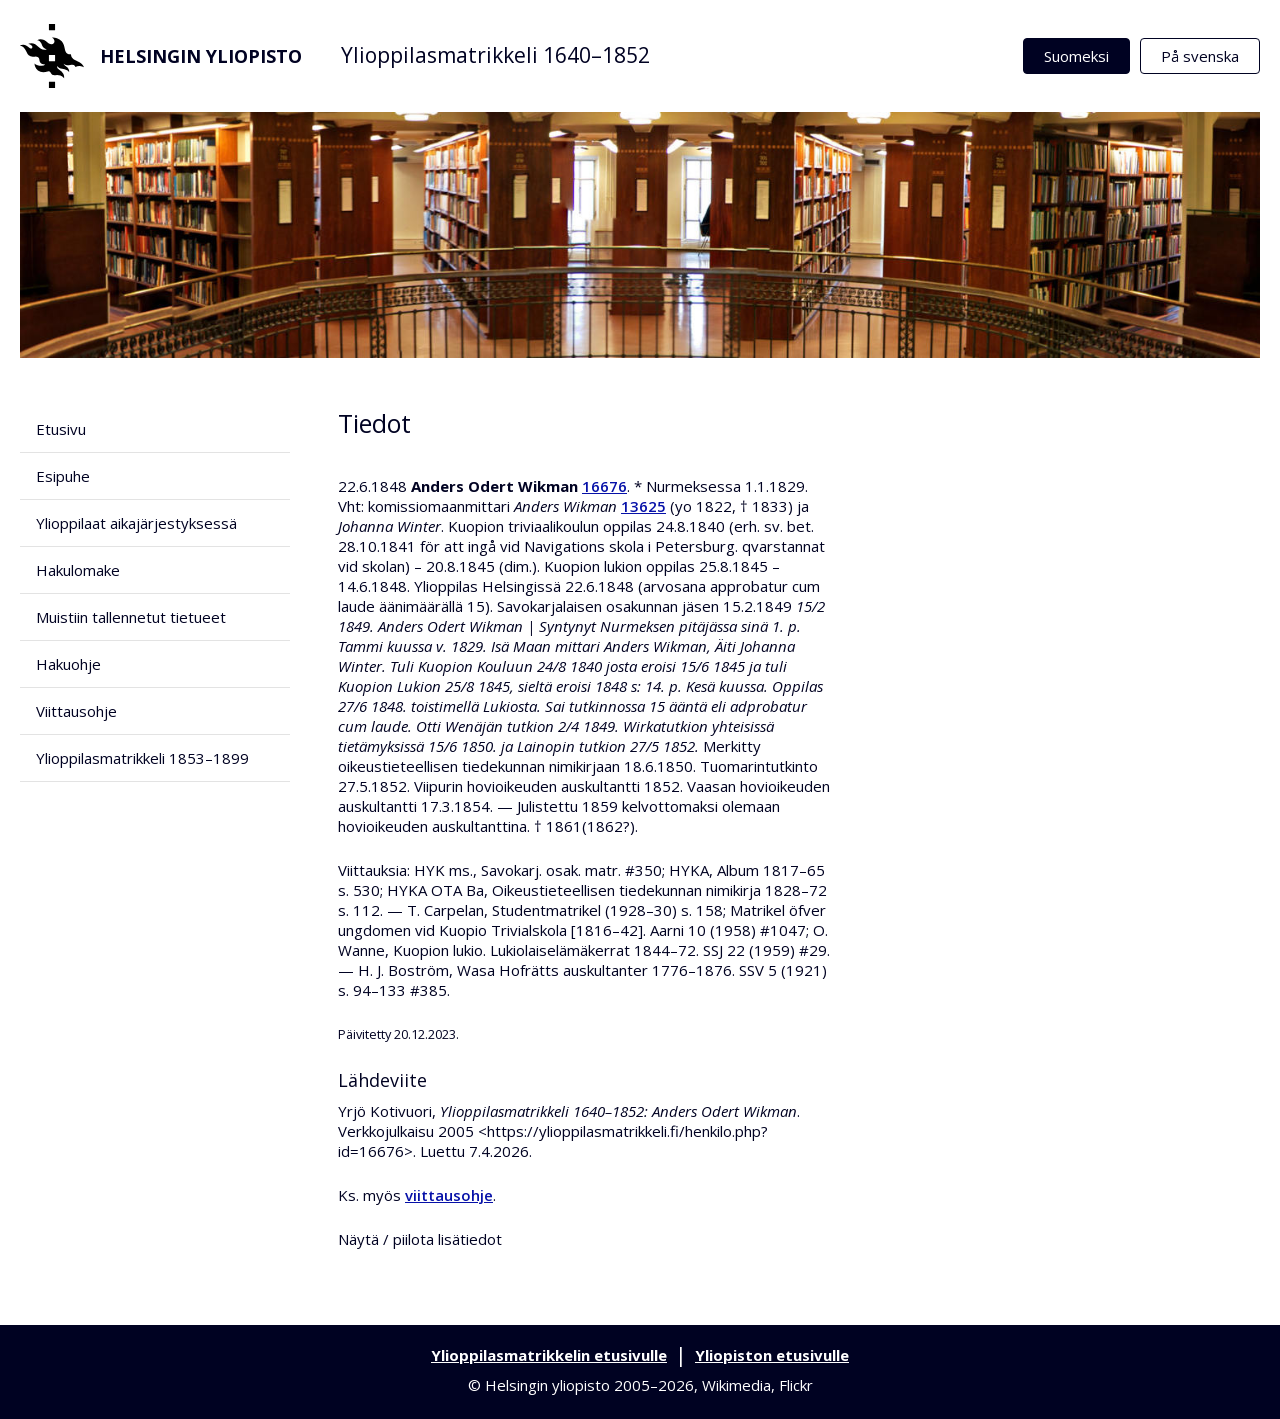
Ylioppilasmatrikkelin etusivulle (549, 1355)
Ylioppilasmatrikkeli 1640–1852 (495, 55)
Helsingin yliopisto (161, 56)
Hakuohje (68, 664)
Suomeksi (1076, 56)
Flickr (796, 1385)
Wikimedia (736, 1385)
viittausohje (449, 1195)
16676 (604, 486)
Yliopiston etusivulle (772, 1355)
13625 (643, 506)
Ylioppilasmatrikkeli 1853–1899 (142, 758)
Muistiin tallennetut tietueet (131, 617)
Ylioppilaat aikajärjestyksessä (136, 523)
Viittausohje (76, 711)
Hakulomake (78, 570)
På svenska (1200, 56)
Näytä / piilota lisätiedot (420, 1239)
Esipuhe (63, 476)
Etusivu (61, 429)
